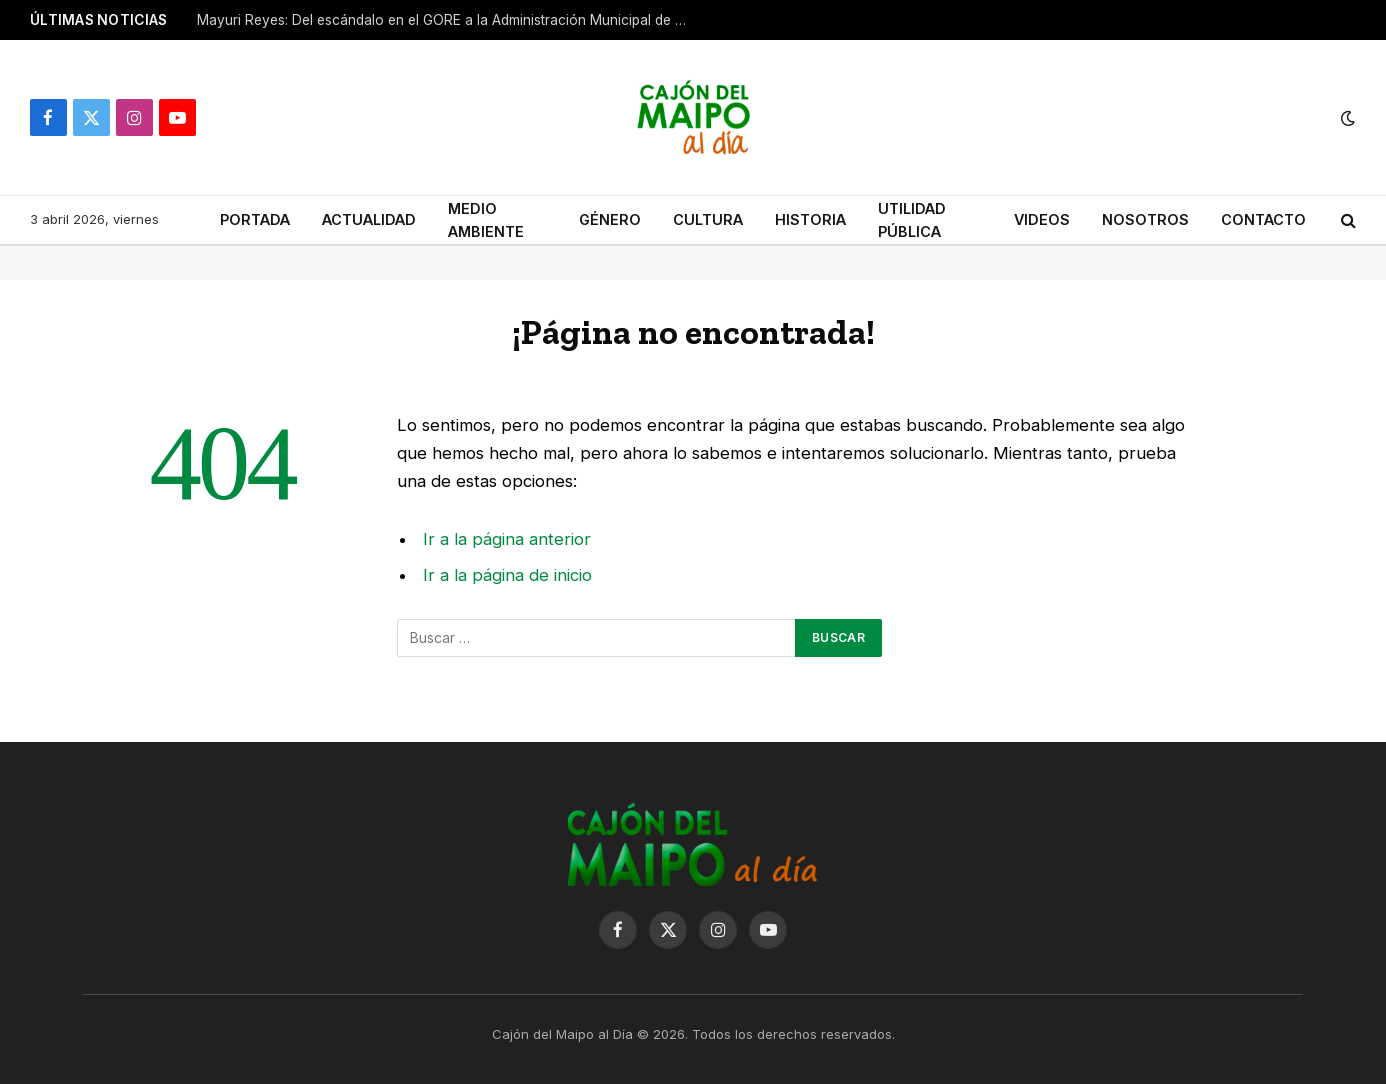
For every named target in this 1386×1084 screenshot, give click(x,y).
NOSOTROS (1145, 219)
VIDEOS (1042, 219)
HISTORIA (810, 219)
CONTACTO (1263, 219)
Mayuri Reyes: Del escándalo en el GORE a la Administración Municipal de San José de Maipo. (447, 20)
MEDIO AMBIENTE (486, 220)
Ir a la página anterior (507, 539)
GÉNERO (610, 219)
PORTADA (255, 219)
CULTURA (708, 219)
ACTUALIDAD (369, 219)
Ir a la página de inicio (507, 575)
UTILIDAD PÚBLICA (912, 220)
